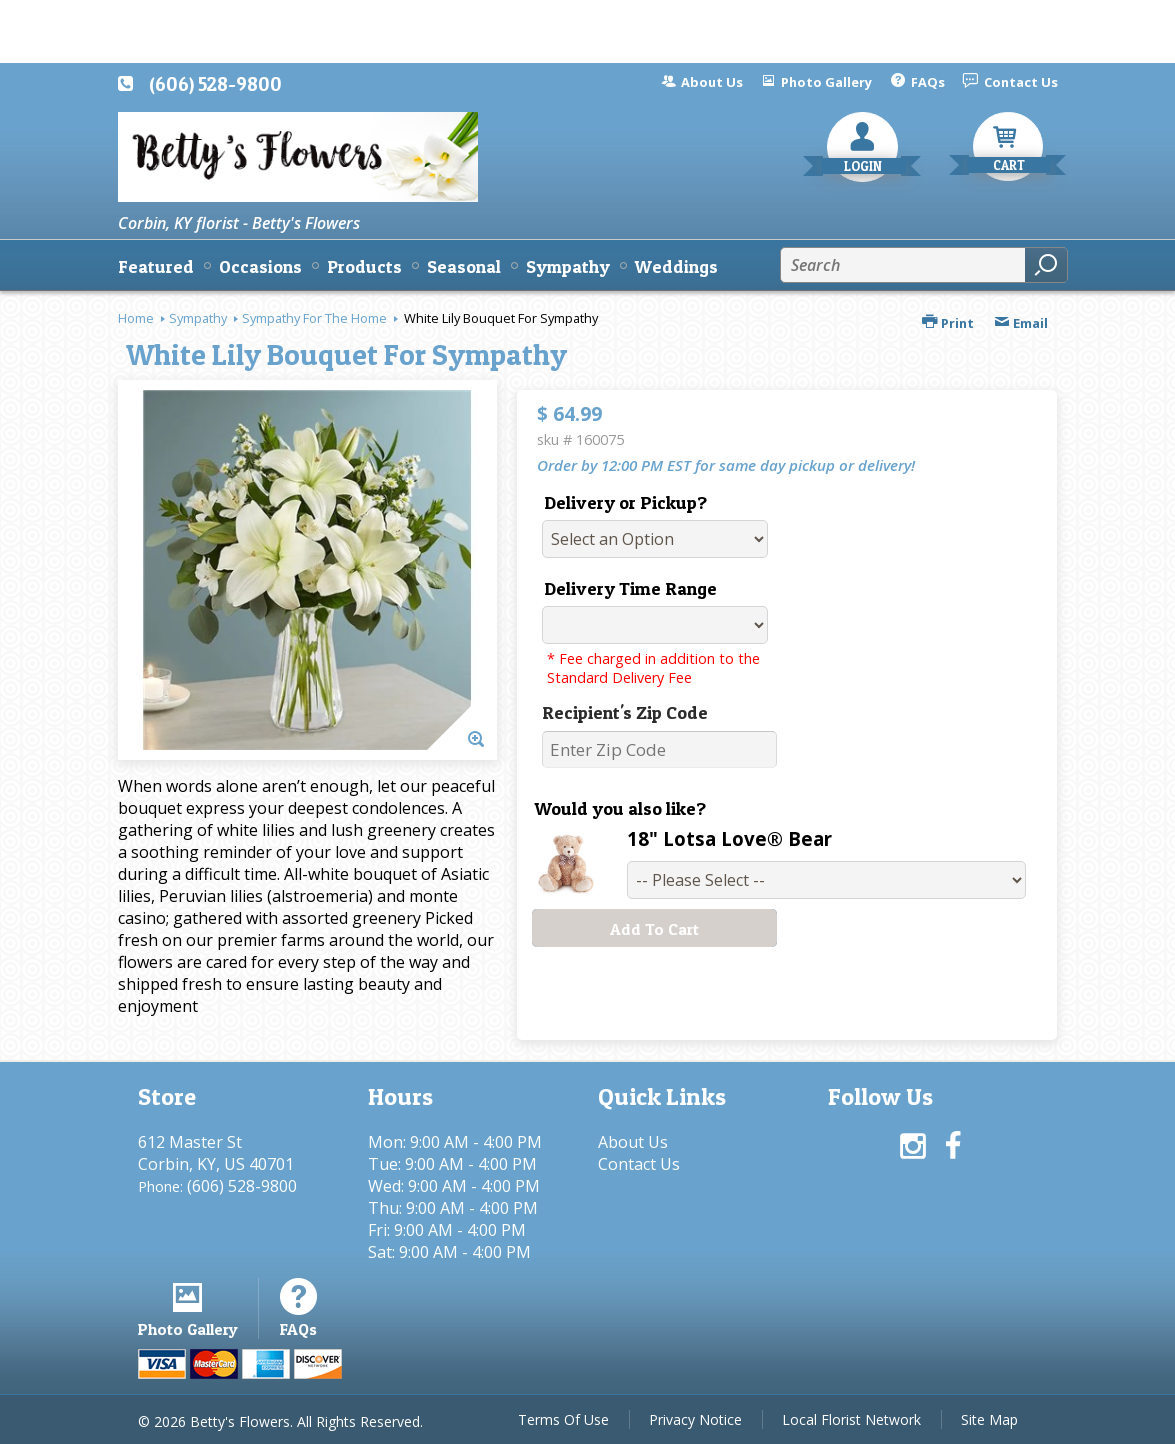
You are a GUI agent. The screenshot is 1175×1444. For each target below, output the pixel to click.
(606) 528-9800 (215, 84)
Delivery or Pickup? (625, 502)
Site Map (989, 1419)
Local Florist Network (851, 1419)
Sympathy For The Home (314, 318)
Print (948, 323)
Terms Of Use (563, 1419)
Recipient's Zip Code (625, 712)
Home (136, 318)
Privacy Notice (695, 1419)
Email (1021, 323)
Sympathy (198, 318)
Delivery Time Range (630, 588)
